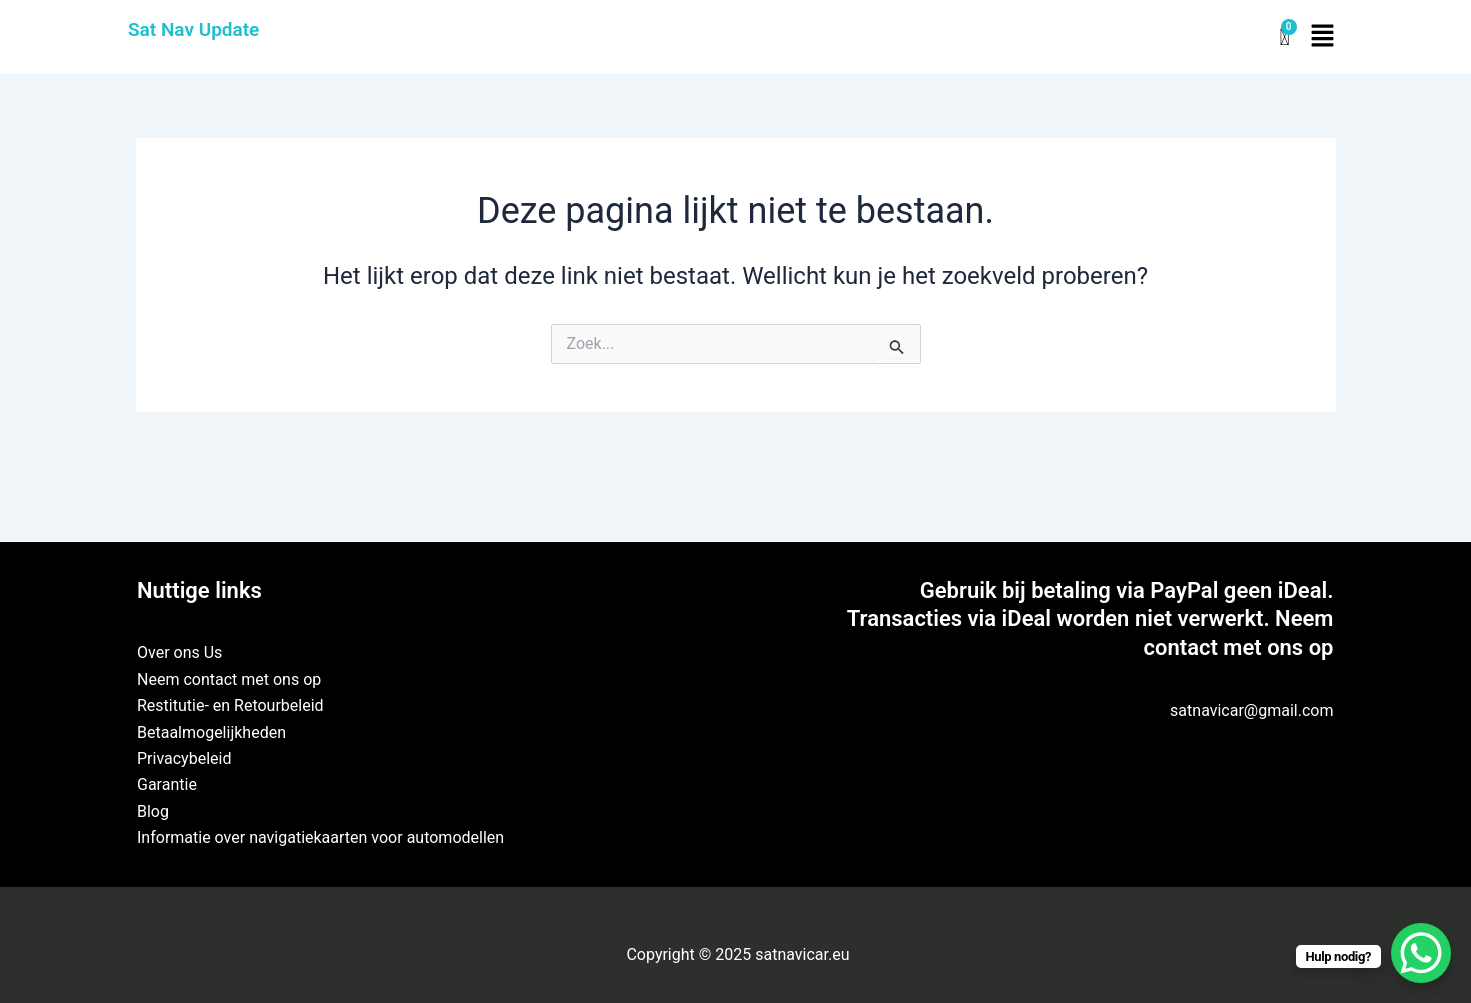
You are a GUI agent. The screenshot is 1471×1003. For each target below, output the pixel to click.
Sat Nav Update (193, 29)
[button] (1323, 37)
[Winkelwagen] (1284, 37)
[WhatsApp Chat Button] (1421, 953)
